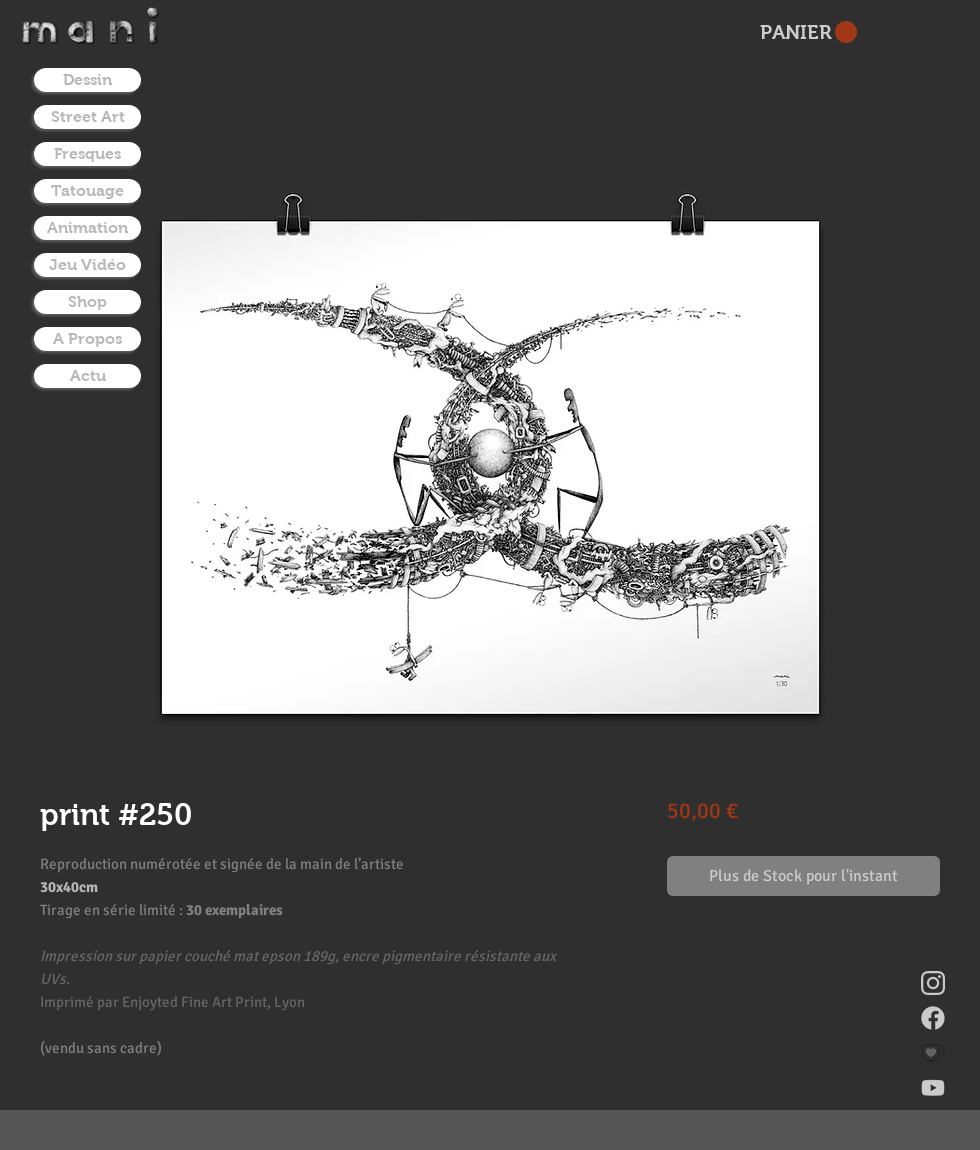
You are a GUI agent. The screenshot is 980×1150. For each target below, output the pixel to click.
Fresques (87, 153)
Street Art (88, 116)
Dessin (87, 79)
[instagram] (933, 983)
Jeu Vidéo (87, 264)
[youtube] (933, 1088)
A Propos (87, 338)
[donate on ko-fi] (933, 1053)
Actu (88, 375)
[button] (808, 32)
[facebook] (933, 1018)
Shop (87, 301)
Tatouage (87, 190)
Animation (87, 227)
